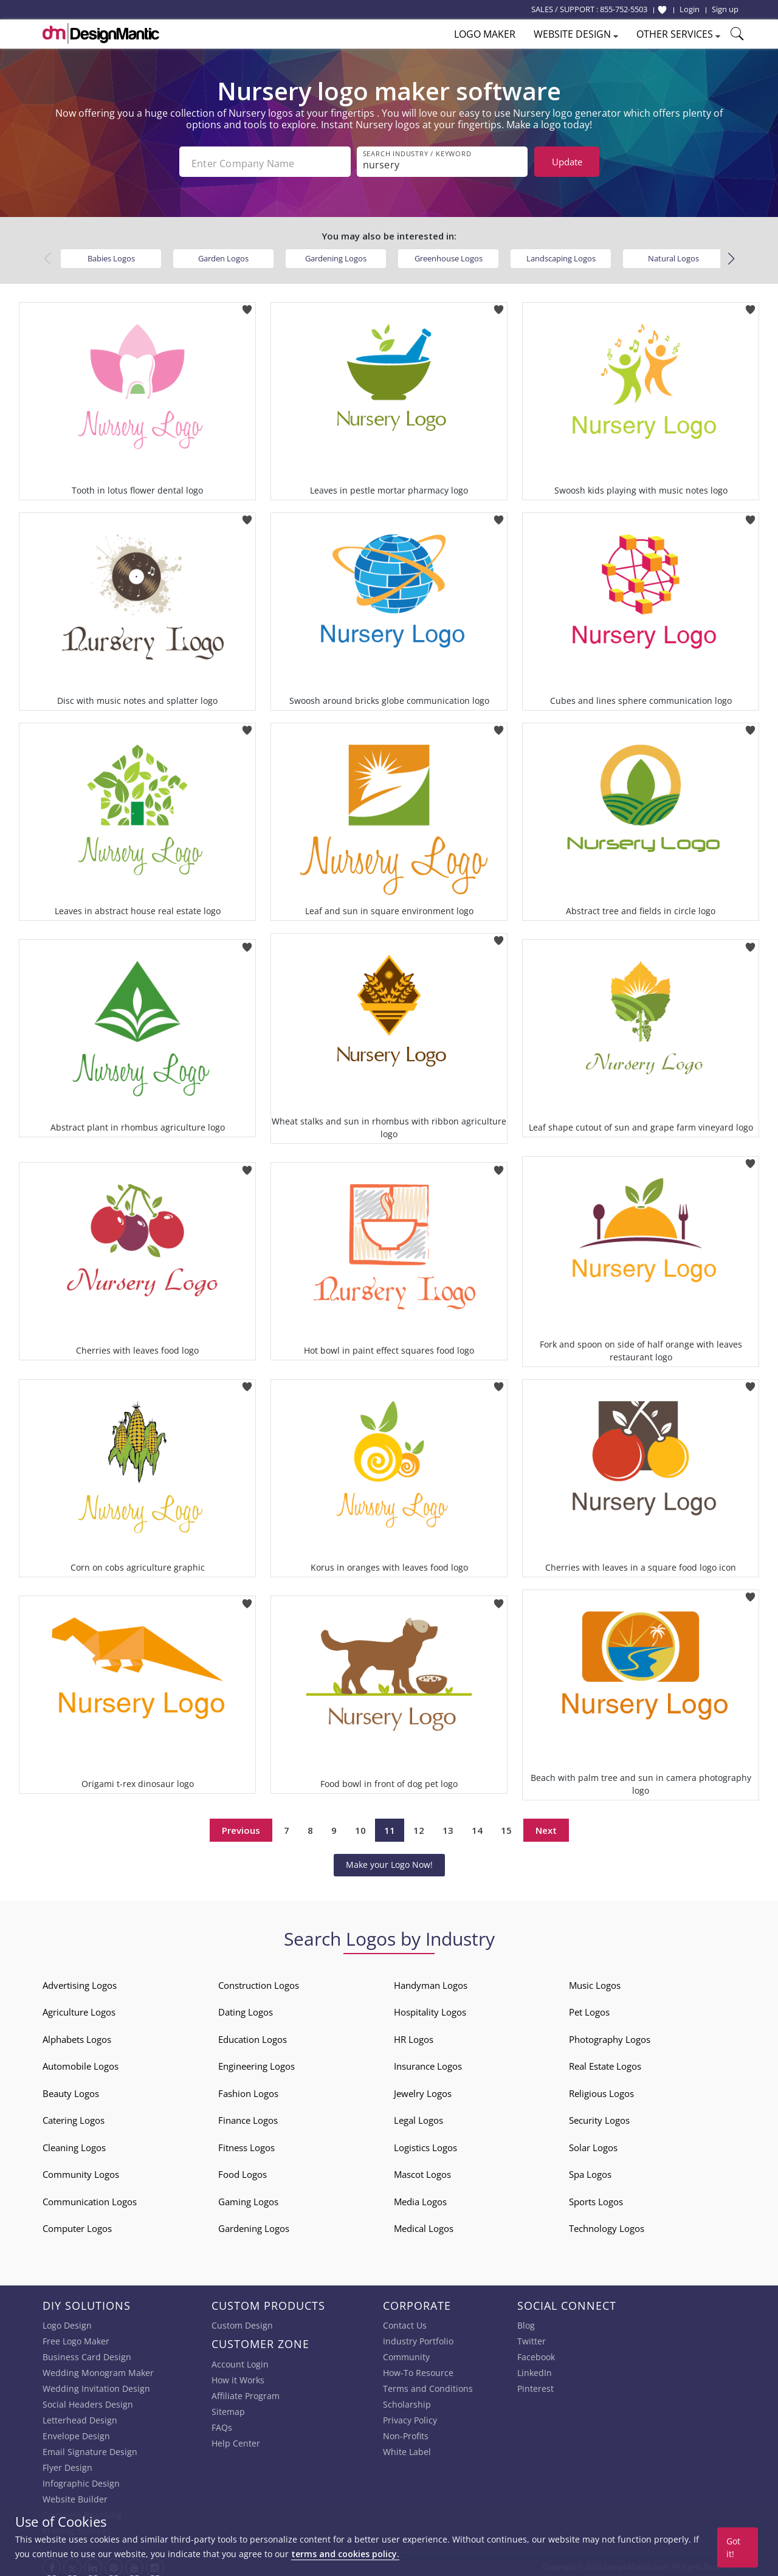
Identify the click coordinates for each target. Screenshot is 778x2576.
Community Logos (81, 2170)
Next (546, 1826)
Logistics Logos (425, 2143)
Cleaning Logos (74, 2143)
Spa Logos (590, 2170)
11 (389, 1826)
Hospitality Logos (430, 2008)
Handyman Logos (430, 1981)
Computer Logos (77, 2224)
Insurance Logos (428, 2062)
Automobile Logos (81, 2062)
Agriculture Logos (79, 2008)
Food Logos (242, 2170)
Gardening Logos (336, 254)
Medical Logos (423, 2224)
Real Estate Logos (605, 2062)
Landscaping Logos (561, 254)
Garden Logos (223, 254)
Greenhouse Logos (449, 254)
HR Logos (413, 2035)
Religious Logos (601, 2089)
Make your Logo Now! (389, 1860)
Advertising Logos (80, 1981)
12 (418, 1826)
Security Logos (599, 2116)
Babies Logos (111, 254)
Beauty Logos (71, 2089)
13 (447, 1826)
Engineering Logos (256, 2062)
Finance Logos (248, 2116)
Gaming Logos (248, 2197)
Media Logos (420, 2197)
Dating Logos (245, 2008)
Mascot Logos (422, 2170)
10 (360, 1826)
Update (567, 162)
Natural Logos (673, 254)
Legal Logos (418, 2116)
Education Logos (252, 2035)
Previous (241, 1826)
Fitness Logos (246, 2143)
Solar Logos (593, 2143)
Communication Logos (90, 2197)
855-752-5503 (623, 9)
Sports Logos (596, 2197)
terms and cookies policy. (345, 2554)
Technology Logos (606, 2224)
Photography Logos (609, 2035)
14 (477, 1826)
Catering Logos (74, 2116)
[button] (731, 255)
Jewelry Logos (423, 2089)
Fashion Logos (248, 2089)
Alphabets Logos (77, 2035)
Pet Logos (589, 2008)
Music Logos (595, 1981)
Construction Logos (258, 1981)
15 (506, 1826)
